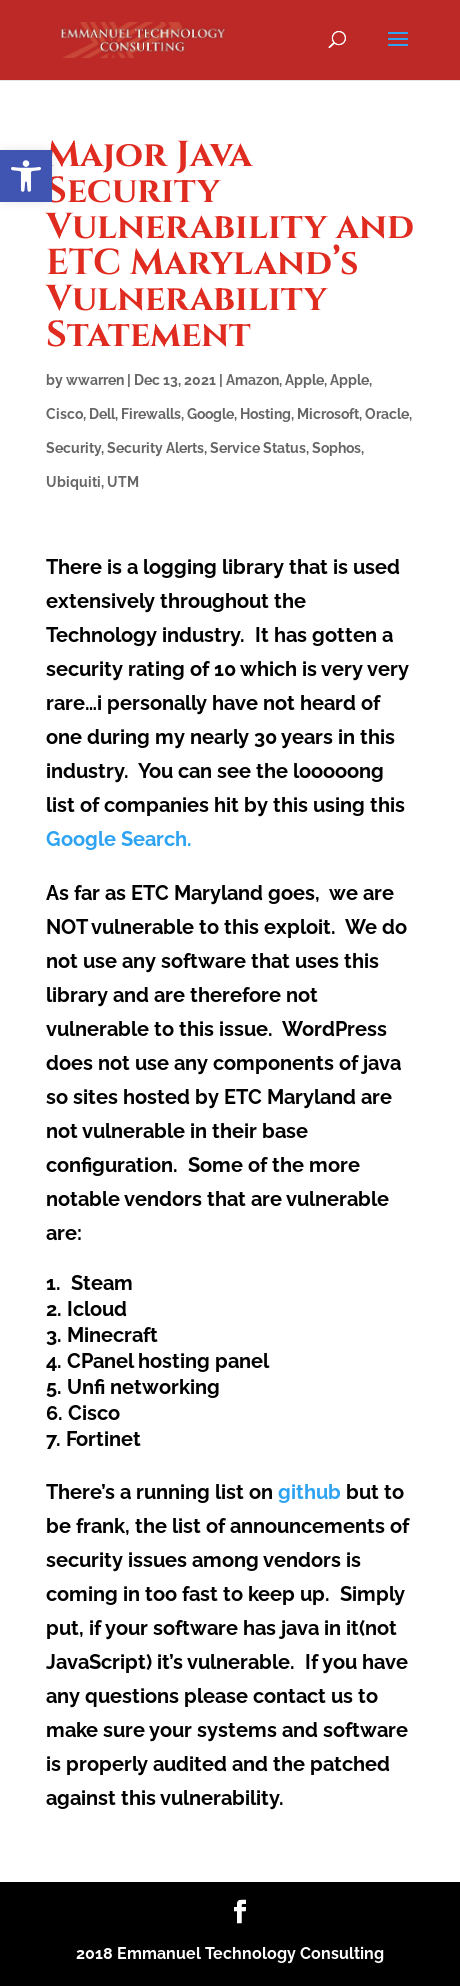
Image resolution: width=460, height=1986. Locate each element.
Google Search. (119, 839)
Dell (102, 414)
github (309, 1492)
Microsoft (328, 414)
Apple (304, 380)
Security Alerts (155, 448)
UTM (123, 482)
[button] (26, 176)
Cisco (64, 414)
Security (73, 448)
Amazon (252, 380)
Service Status (258, 448)
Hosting (265, 414)
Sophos (336, 448)
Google (210, 414)
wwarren (95, 380)
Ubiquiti (73, 482)
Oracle (387, 414)
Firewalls (151, 414)
